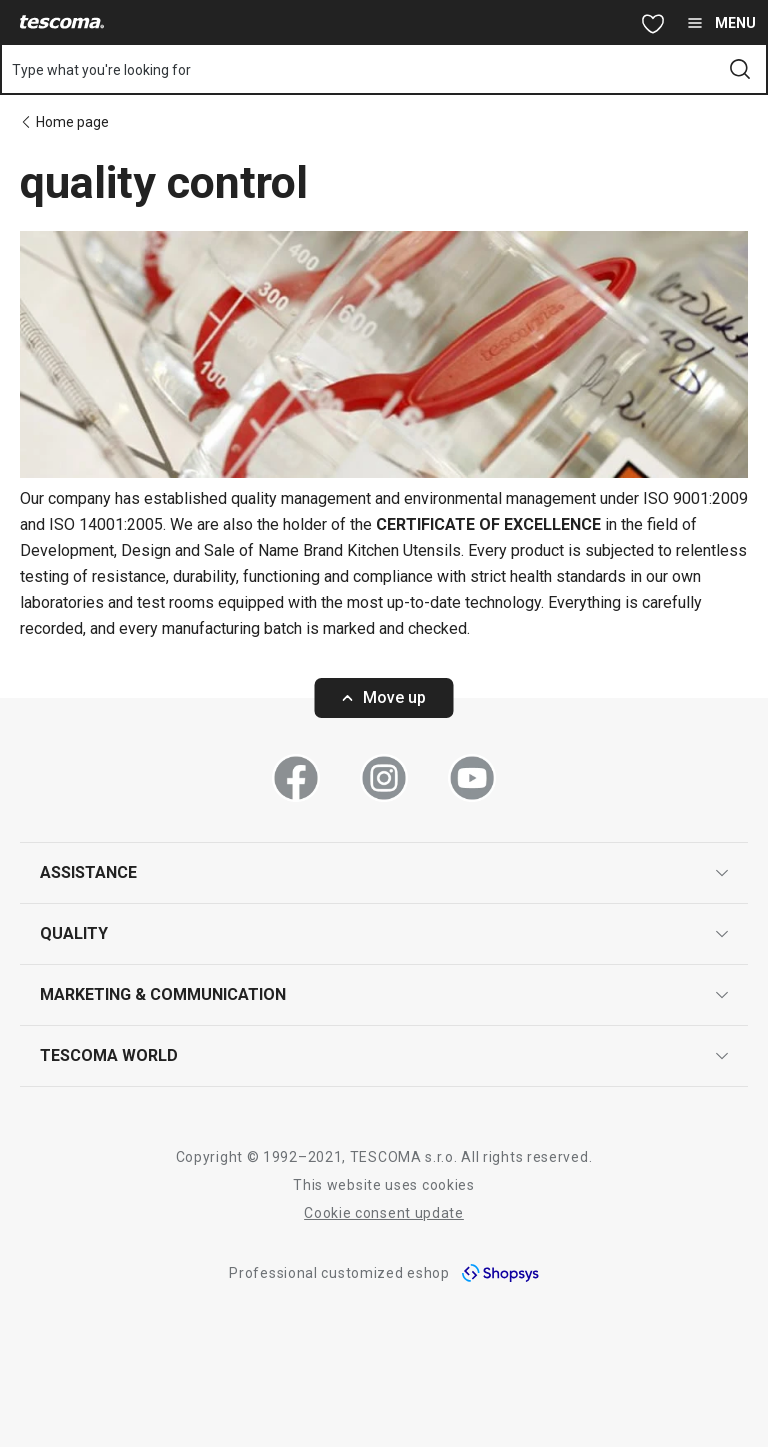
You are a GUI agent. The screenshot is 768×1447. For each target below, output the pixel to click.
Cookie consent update (384, 1213)
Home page (72, 122)
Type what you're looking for (101, 70)
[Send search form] (740, 69)
